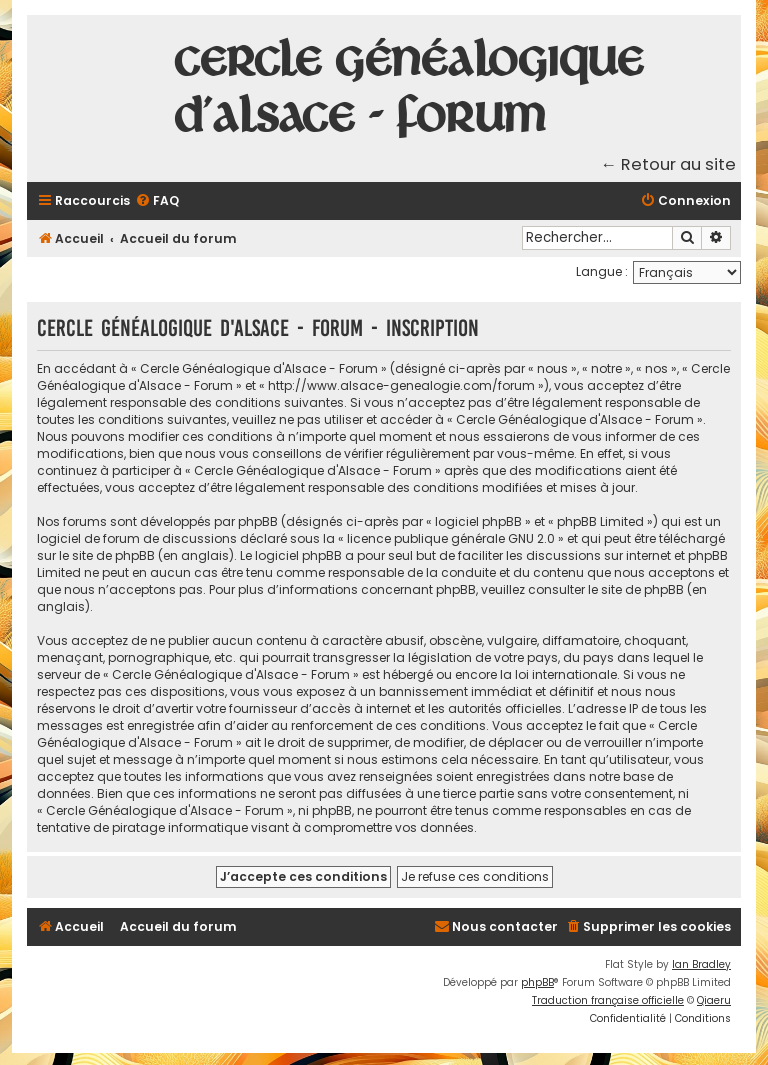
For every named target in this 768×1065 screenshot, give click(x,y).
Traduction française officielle (608, 1000)
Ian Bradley (701, 964)
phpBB (537, 982)
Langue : (602, 271)
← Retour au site (669, 164)
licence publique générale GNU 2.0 (451, 538)
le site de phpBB (107, 555)
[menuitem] (157, 201)
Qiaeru (714, 1000)
